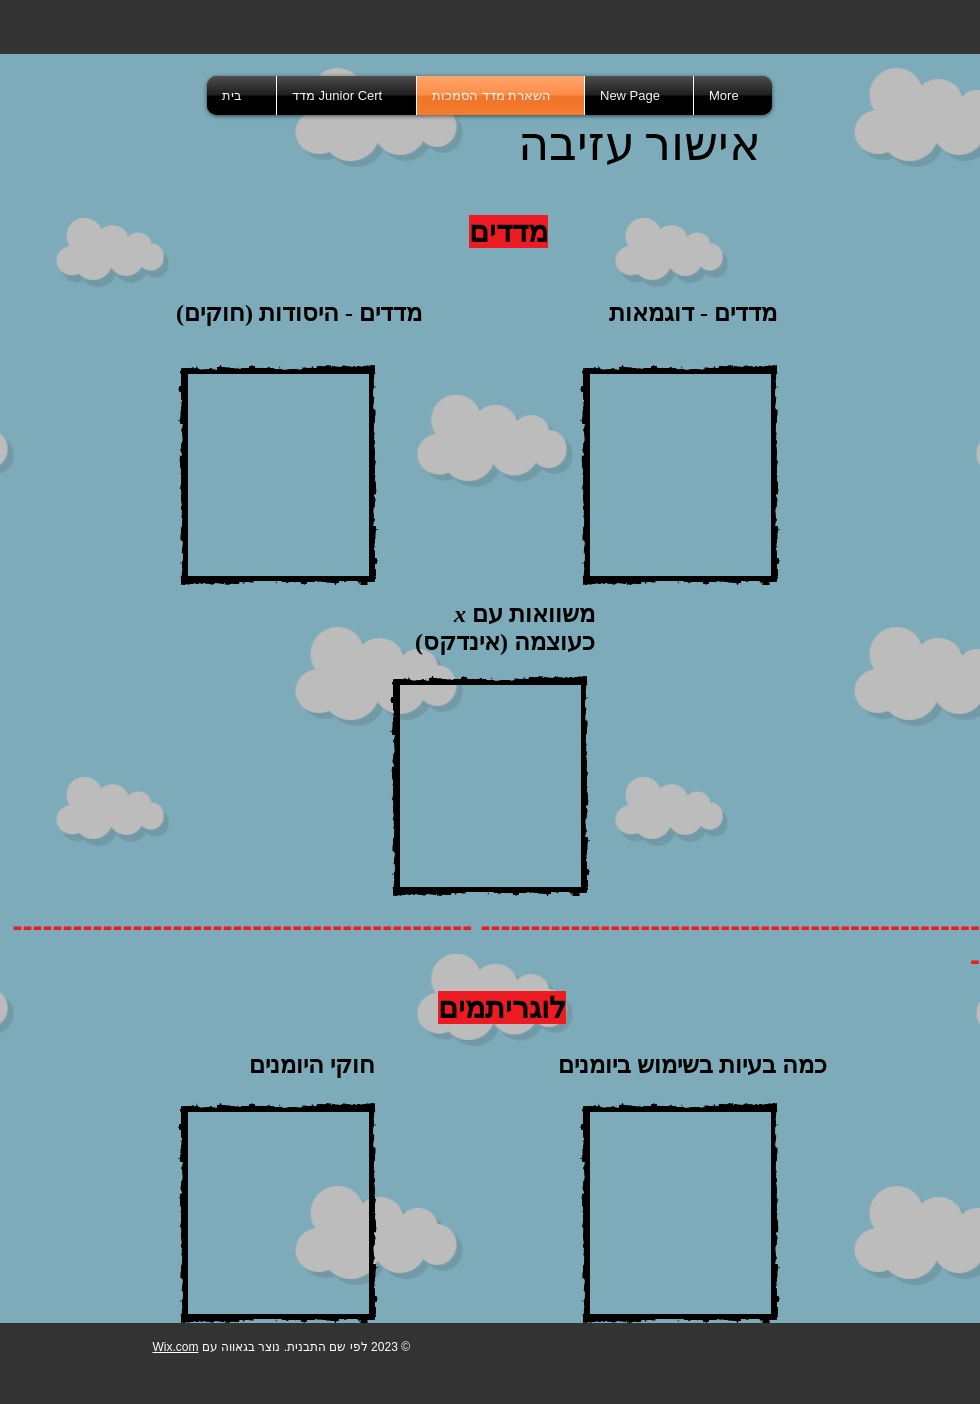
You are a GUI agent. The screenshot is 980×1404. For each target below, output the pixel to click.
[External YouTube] (278, 475)
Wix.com (175, 1347)
